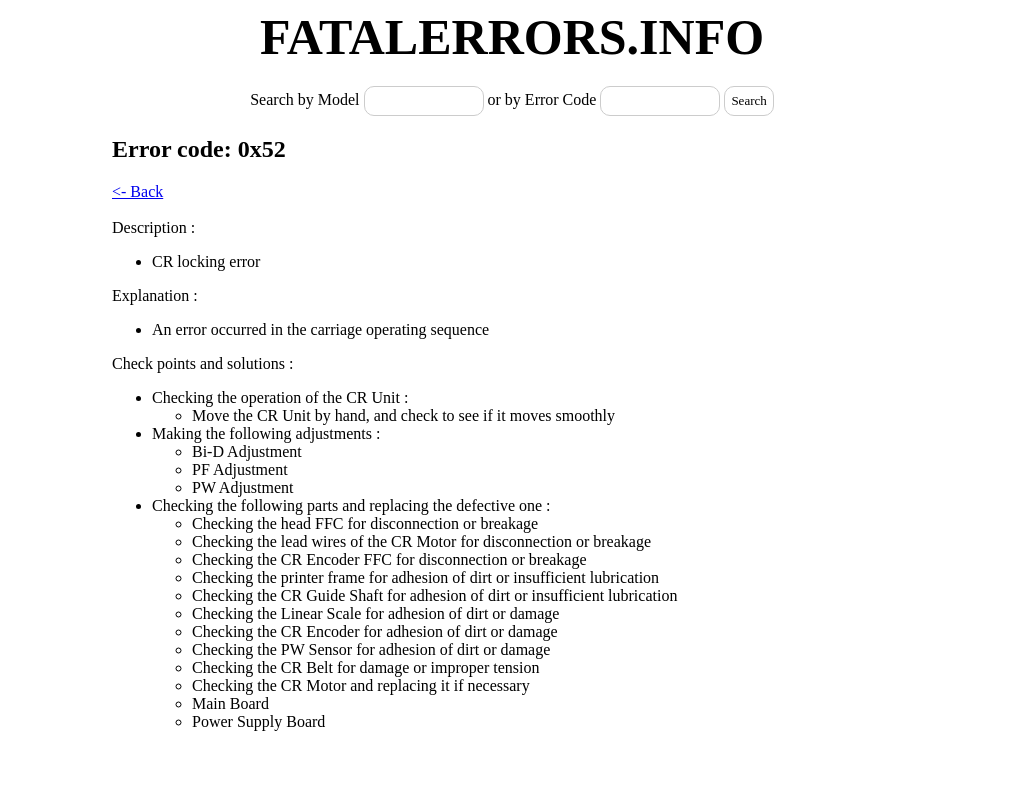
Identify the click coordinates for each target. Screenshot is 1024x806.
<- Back (137, 191)
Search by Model (306, 99)
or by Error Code (542, 99)
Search (748, 100)
